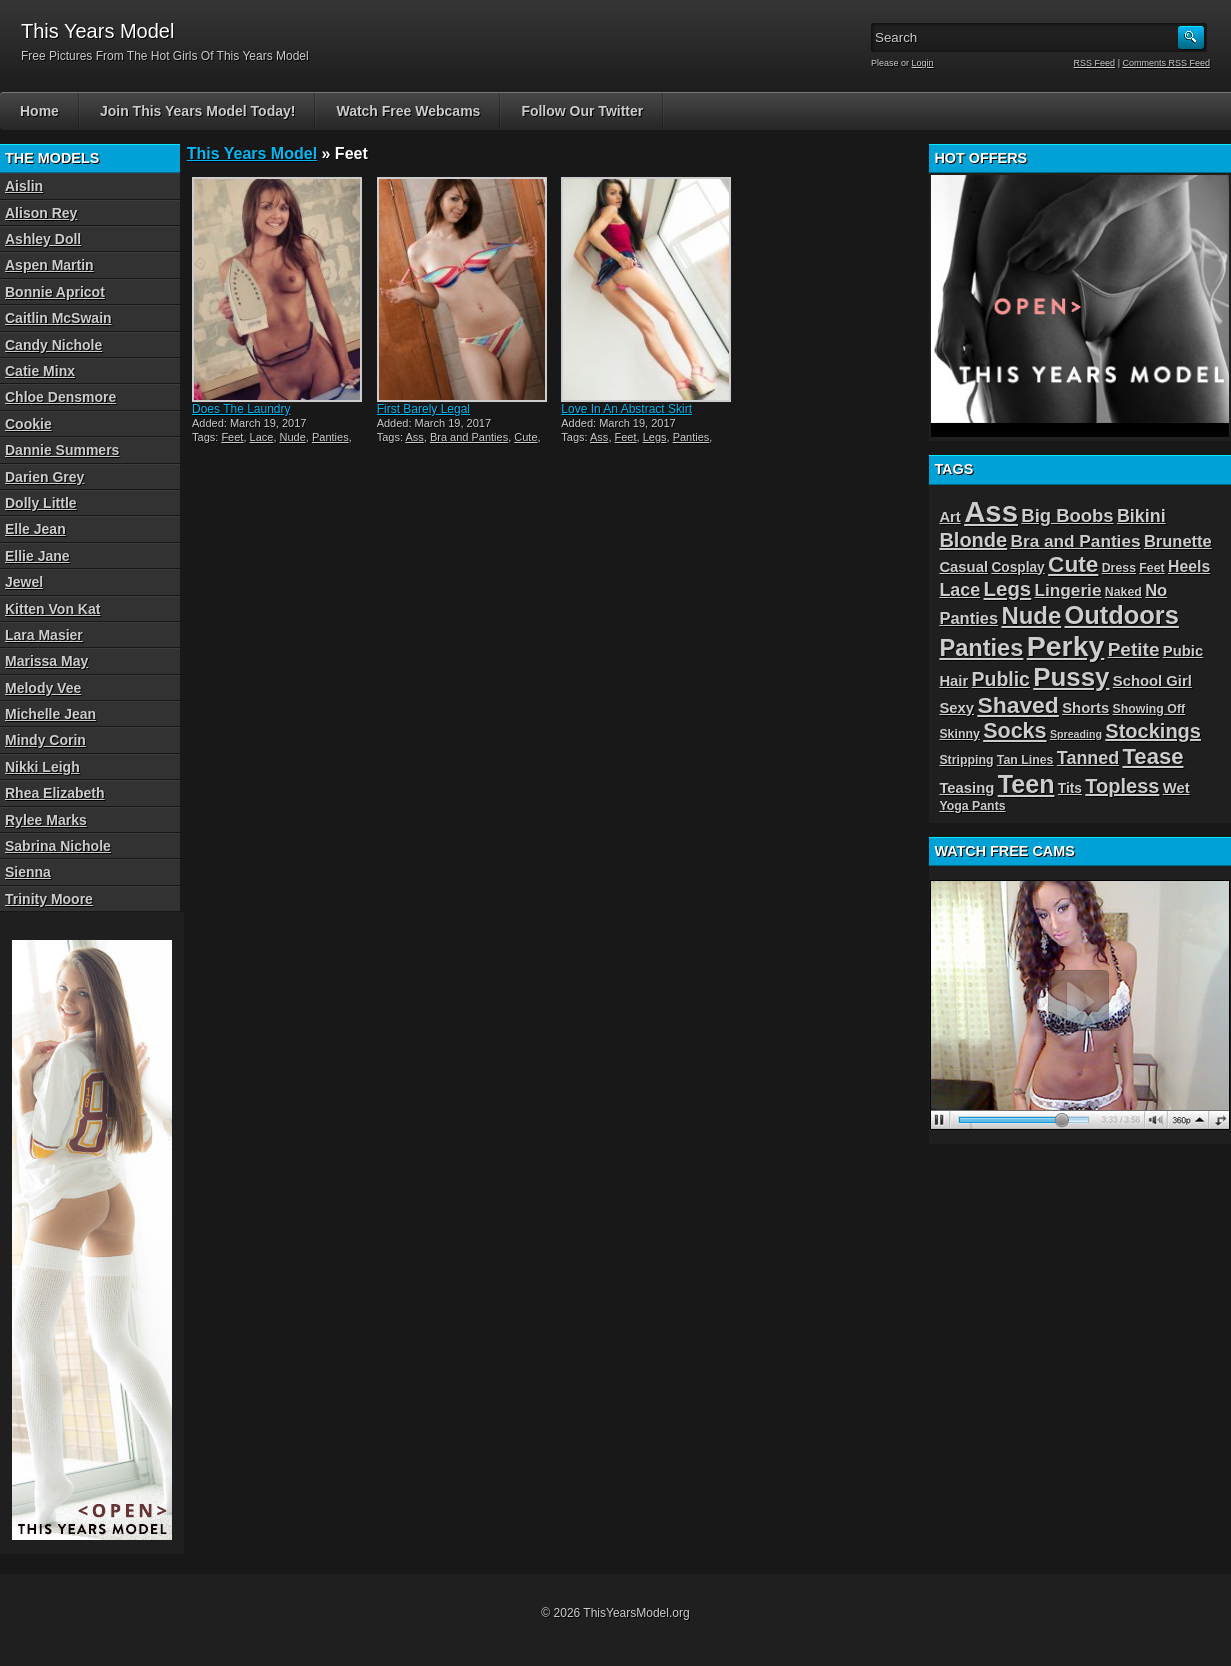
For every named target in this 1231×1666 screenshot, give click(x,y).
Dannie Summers (62, 450)
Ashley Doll (43, 239)
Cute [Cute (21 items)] (1073, 564)
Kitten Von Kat (52, 609)
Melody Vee (43, 688)
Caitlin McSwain (58, 318)
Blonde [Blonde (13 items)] (973, 540)
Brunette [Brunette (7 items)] (1178, 541)
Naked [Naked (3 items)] (1123, 592)
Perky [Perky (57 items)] (1066, 646)
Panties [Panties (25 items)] (981, 648)
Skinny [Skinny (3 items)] (959, 734)
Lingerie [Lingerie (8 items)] (1068, 590)
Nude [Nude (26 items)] (1031, 615)
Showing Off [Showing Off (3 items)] (1149, 709)
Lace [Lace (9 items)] (959, 590)
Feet (232, 437)
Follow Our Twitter (582, 111)
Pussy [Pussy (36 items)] (1071, 677)
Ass (414, 437)
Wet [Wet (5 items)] (1176, 788)
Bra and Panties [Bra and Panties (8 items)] (1076, 541)
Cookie (28, 424)
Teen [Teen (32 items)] (1026, 784)
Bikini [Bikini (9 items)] (1141, 516)
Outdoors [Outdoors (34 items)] (1122, 615)
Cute (525, 437)
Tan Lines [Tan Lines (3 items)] (1025, 760)
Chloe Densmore (60, 397)
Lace (262, 437)
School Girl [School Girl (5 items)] (1152, 681)
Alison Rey (41, 213)
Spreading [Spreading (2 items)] (1076, 734)
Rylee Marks (46, 820)
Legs (655, 437)
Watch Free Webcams (408, 111)
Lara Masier (44, 635)
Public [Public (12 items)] (1001, 679)
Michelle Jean (50, 714)
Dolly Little (41, 503)
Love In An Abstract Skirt (626, 409)
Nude (293, 437)
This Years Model (252, 153)
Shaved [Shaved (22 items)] (1017, 705)
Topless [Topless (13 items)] (1122, 786)
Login (923, 63)
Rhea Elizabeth (55, 793)
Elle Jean (35, 529)
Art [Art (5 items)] (949, 517)
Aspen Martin (49, 265)
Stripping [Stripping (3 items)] (966, 760)
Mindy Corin (45, 740)
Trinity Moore (49, 899)
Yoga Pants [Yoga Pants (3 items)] (972, 806)
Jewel (24, 582)
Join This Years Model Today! (198, 111)
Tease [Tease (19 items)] (1153, 756)
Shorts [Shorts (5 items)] (1085, 708)
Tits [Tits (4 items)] (1070, 788)
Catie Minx (40, 371)
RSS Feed (1095, 63)
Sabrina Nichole (58, 846)
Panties (330, 437)
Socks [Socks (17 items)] (1014, 731)
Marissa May (46, 661)
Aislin (24, 186)
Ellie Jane (37, 556)
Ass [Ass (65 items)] (991, 511)
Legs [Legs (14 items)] (1008, 589)
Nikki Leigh (42, 767)
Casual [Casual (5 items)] (963, 567)
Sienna (28, 872)
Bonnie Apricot (55, 292)
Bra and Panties (469, 437)
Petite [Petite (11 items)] (1134, 649)
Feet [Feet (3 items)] (1151, 568)
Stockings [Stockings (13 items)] (1153, 731)
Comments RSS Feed (1166, 63)
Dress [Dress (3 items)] (1119, 568)
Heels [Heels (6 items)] (1189, 566)
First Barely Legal (423, 409)
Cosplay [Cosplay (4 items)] (1017, 567)
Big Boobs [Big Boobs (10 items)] (1067, 515)
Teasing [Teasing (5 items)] (966, 788)
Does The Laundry (241, 409)
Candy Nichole (53, 345)
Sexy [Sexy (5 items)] (956, 708)
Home (39, 111)
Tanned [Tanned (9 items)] (1088, 758)
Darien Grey (44, 477)
